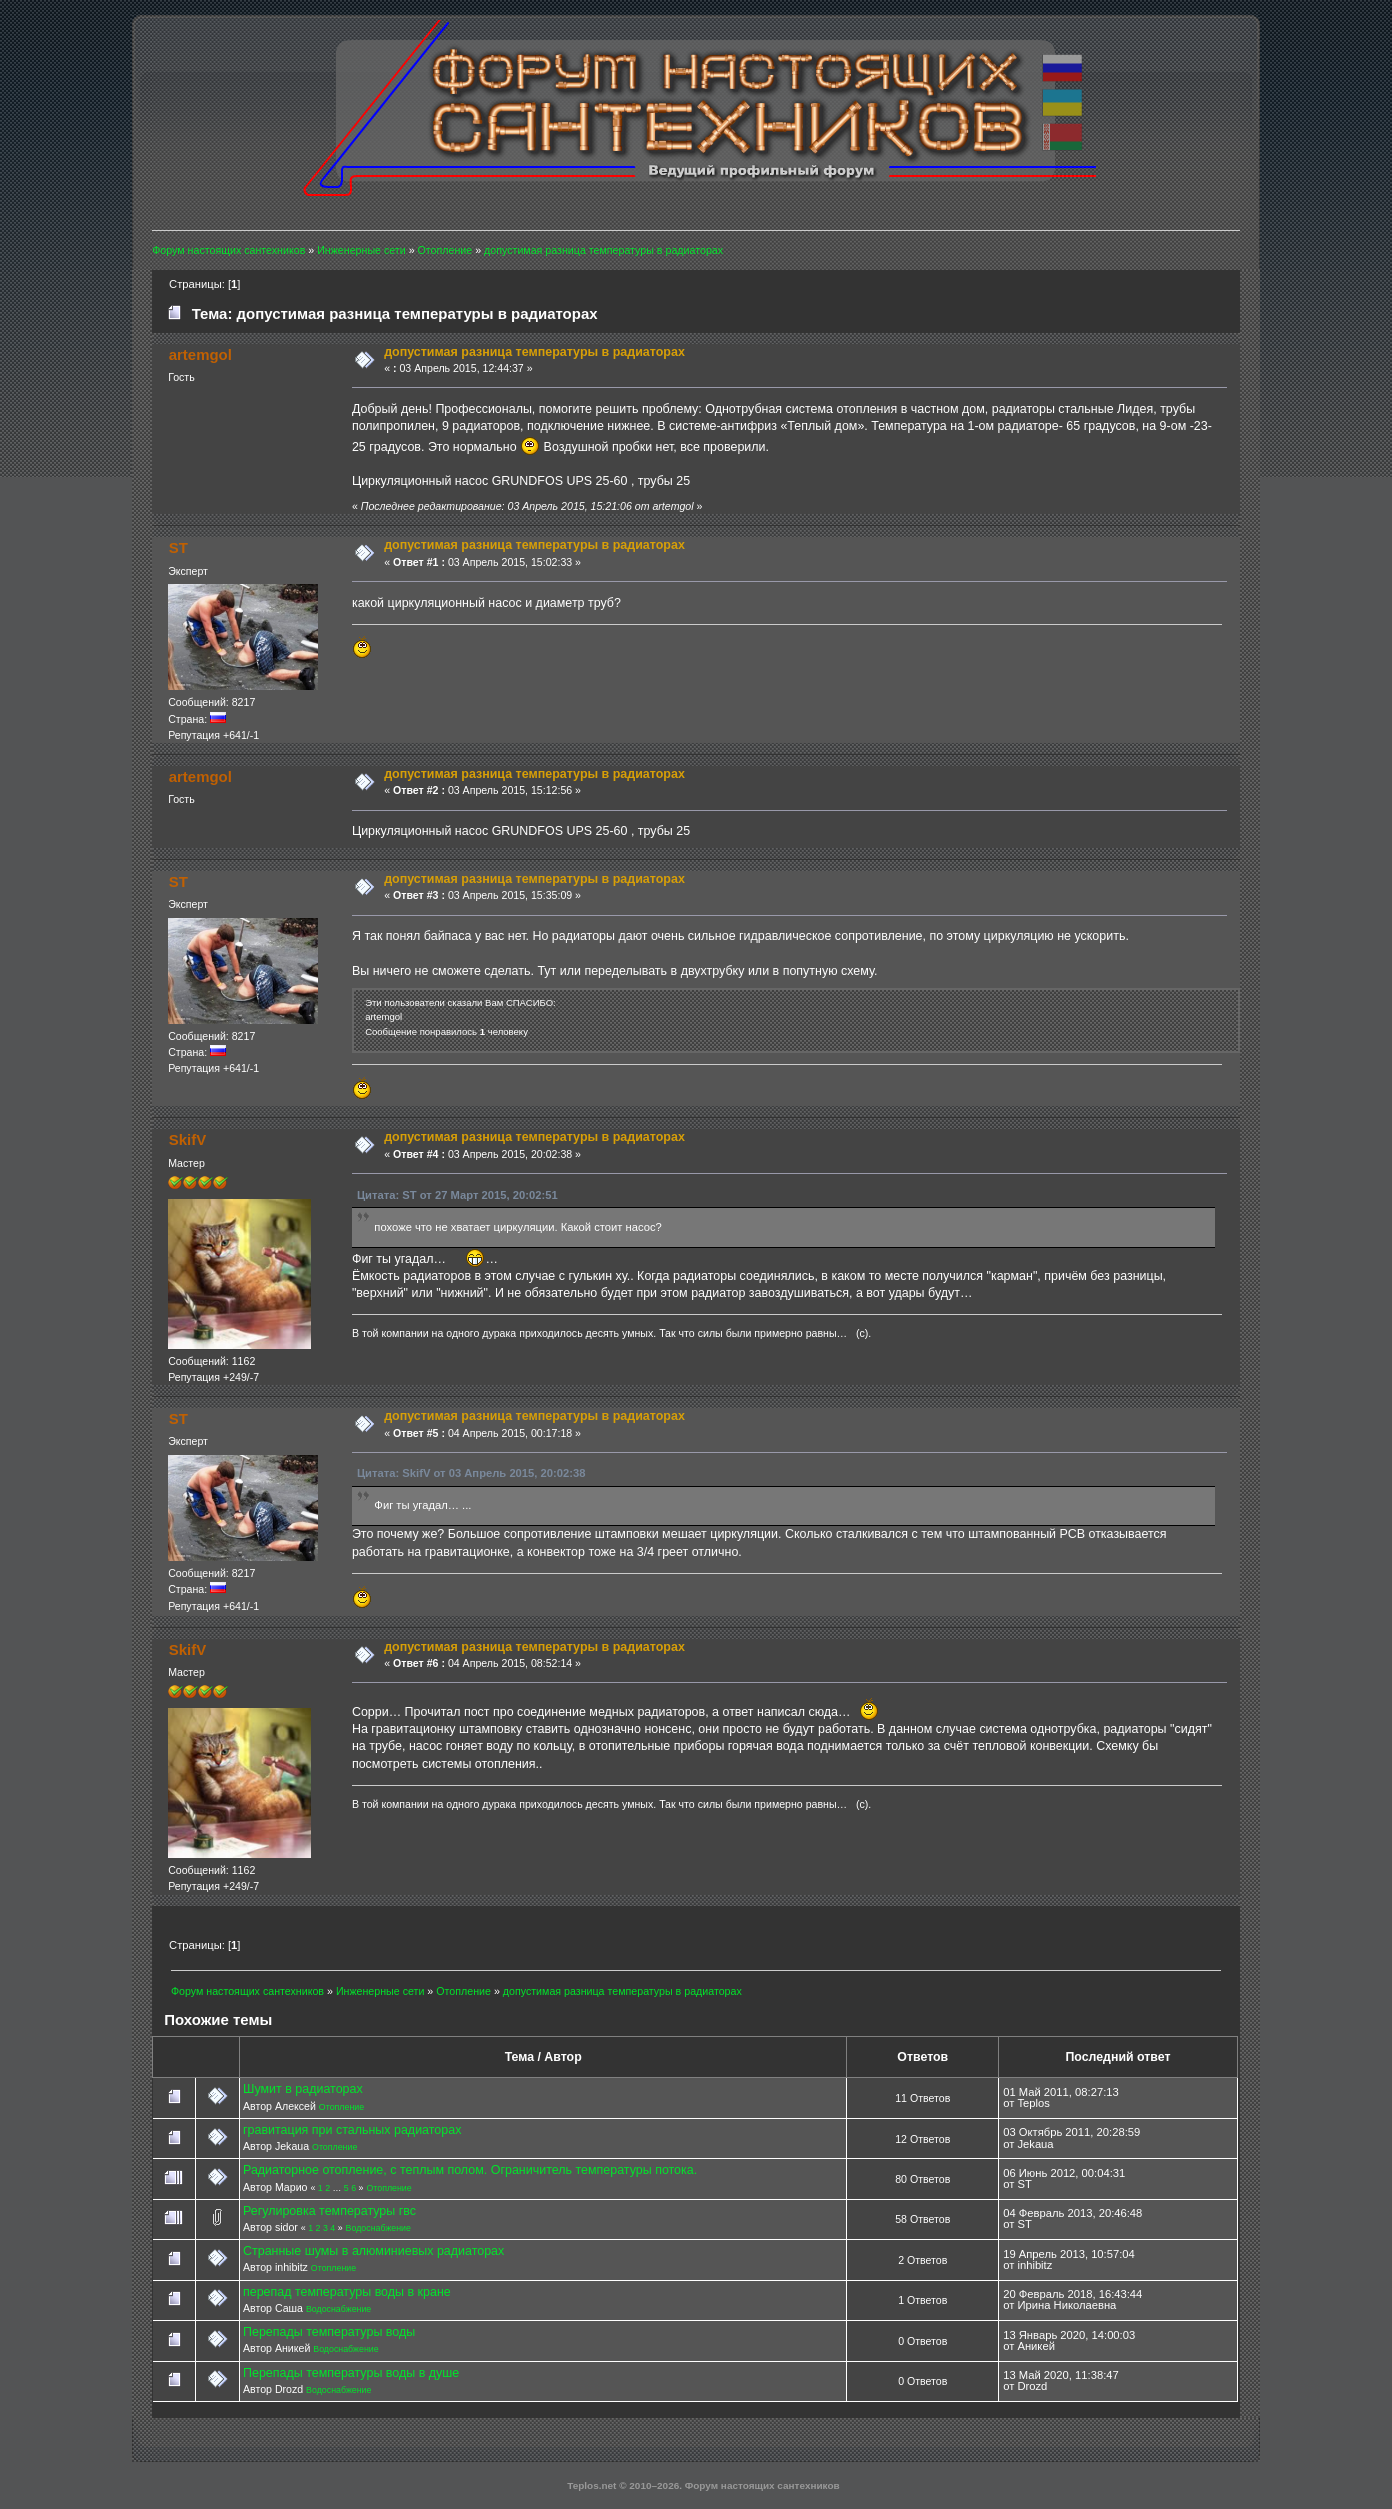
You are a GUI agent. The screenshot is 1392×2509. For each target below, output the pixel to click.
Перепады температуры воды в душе (351, 2373)
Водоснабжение (378, 2228)
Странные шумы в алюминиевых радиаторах (373, 2251)
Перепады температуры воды (329, 2332)
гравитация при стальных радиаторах (352, 2130)
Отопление (341, 2107)
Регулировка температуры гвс (329, 2211)
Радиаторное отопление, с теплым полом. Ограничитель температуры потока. (470, 2170)
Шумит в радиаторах (303, 2089)
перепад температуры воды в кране (347, 2292)
